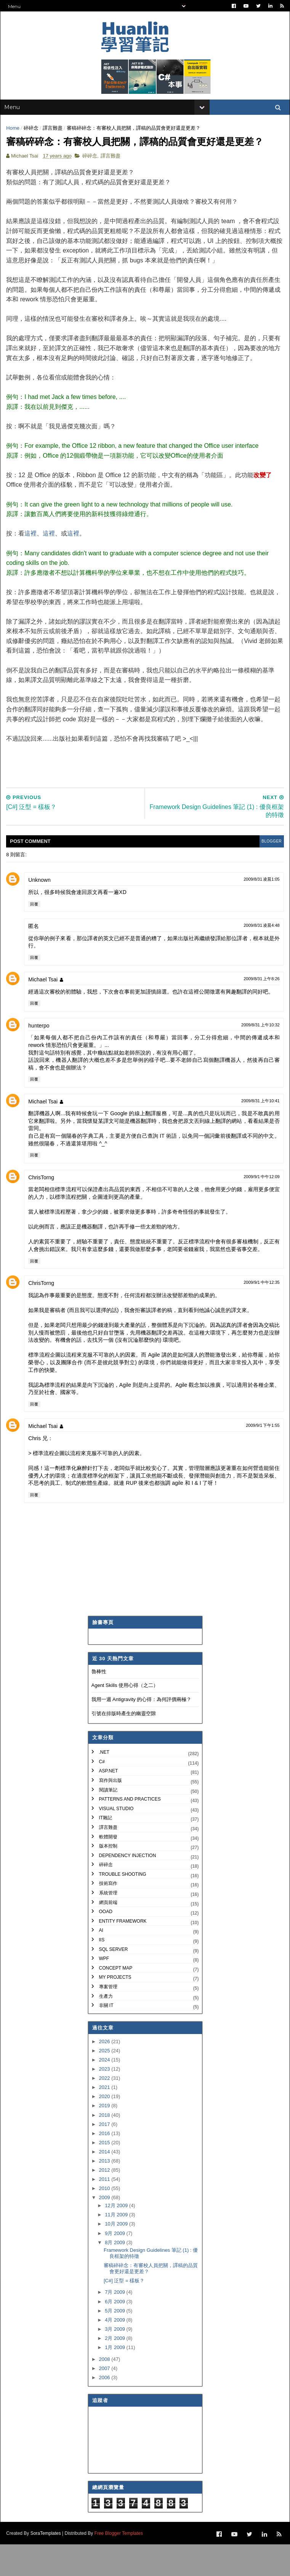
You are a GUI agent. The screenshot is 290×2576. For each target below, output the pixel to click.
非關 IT (106, 2038)
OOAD (105, 1944)
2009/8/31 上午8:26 (260, 1011)
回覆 (36, 936)
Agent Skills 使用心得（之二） (125, 1718)
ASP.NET (108, 1803)
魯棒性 (98, 1704)
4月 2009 (115, 2353)
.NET (104, 1785)
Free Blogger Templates (120, 2565)
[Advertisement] (146, 793)
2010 (105, 2221)
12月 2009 (117, 2238)
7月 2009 (115, 2325)
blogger (267, 874)
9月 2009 (115, 2266)
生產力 (106, 2028)
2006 (105, 2410)
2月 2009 (115, 2371)
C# (102, 1794)
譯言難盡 (54, 139)
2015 (105, 2175)
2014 (105, 2184)
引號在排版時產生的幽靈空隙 (123, 1746)
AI (101, 1963)
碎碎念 (33, 139)
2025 (105, 2083)
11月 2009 (117, 2247)
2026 (105, 2074)
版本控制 (108, 1878)
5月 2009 (115, 2343)
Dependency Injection (127, 1888)
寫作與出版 (110, 1813)
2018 (105, 2147)
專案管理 (108, 2019)
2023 (105, 2102)
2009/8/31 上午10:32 (258, 1057)
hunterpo (40, 1058)
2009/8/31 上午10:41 (258, 1133)
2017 (105, 2157)
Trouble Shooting (122, 1907)
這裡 (32, 566)
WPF (104, 1991)
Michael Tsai (44, 1012)
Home (14, 139)
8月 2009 (115, 2275)
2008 (105, 2391)
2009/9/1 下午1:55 (261, 1458)
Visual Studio (116, 1841)
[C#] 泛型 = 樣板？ (124, 2313)
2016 (105, 2166)
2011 (105, 2212)
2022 (105, 2111)
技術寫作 (108, 1916)
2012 (105, 2203)
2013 (105, 2194)
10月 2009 (117, 2256)
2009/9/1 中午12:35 (260, 1315)
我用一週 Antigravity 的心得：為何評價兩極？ (141, 1732)
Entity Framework (123, 1954)
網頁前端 (108, 1935)
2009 (105, 2230)
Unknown (41, 913)
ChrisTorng (43, 1210)
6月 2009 (115, 2334)
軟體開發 (108, 1869)
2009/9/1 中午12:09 (260, 1209)
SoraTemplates (47, 2565)
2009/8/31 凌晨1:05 (260, 912)
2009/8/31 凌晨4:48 (260, 958)
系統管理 (108, 1925)
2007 (105, 2401)
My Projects (115, 2010)
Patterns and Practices (130, 1832)
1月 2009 (115, 2380)
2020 (105, 2129)
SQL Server (113, 1982)
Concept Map (116, 2001)
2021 (105, 2120)
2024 (105, 2092)
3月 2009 (115, 2362)
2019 (105, 2138)
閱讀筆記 (108, 1822)
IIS (102, 1972)
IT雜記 (105, 1850)
